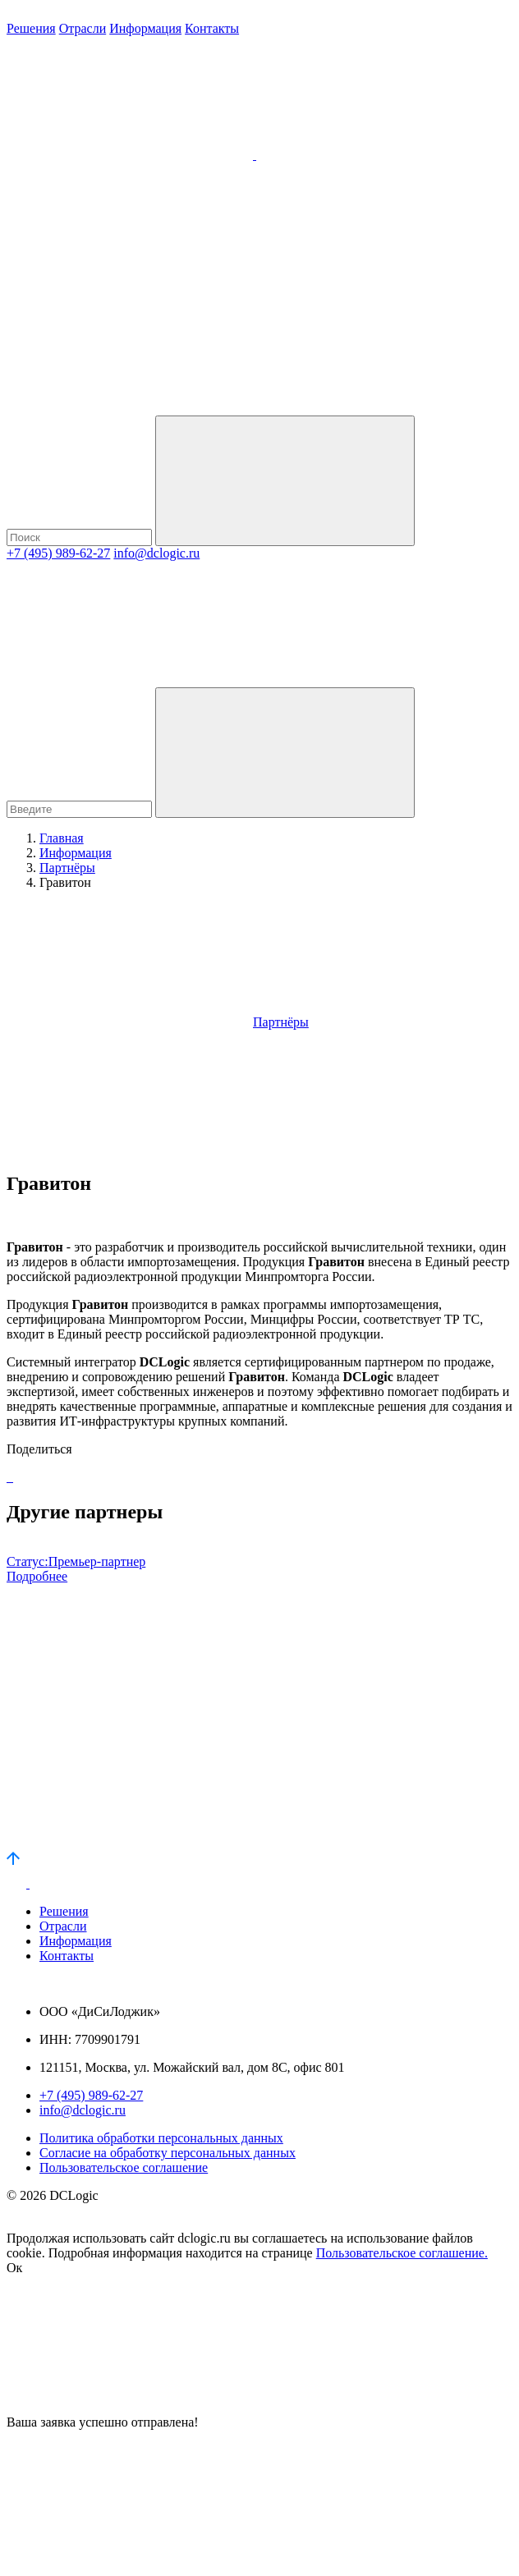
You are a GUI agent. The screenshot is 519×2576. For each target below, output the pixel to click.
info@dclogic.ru (156, 553)
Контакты (212, 28)
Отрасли (83, 28)
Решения (31, 28)
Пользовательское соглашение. (402, 2253)
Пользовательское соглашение (123, 2167)
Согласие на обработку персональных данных (167, 2153)
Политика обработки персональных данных (161, 2138)
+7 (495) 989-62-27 (58, 553)
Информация (145, 28)
